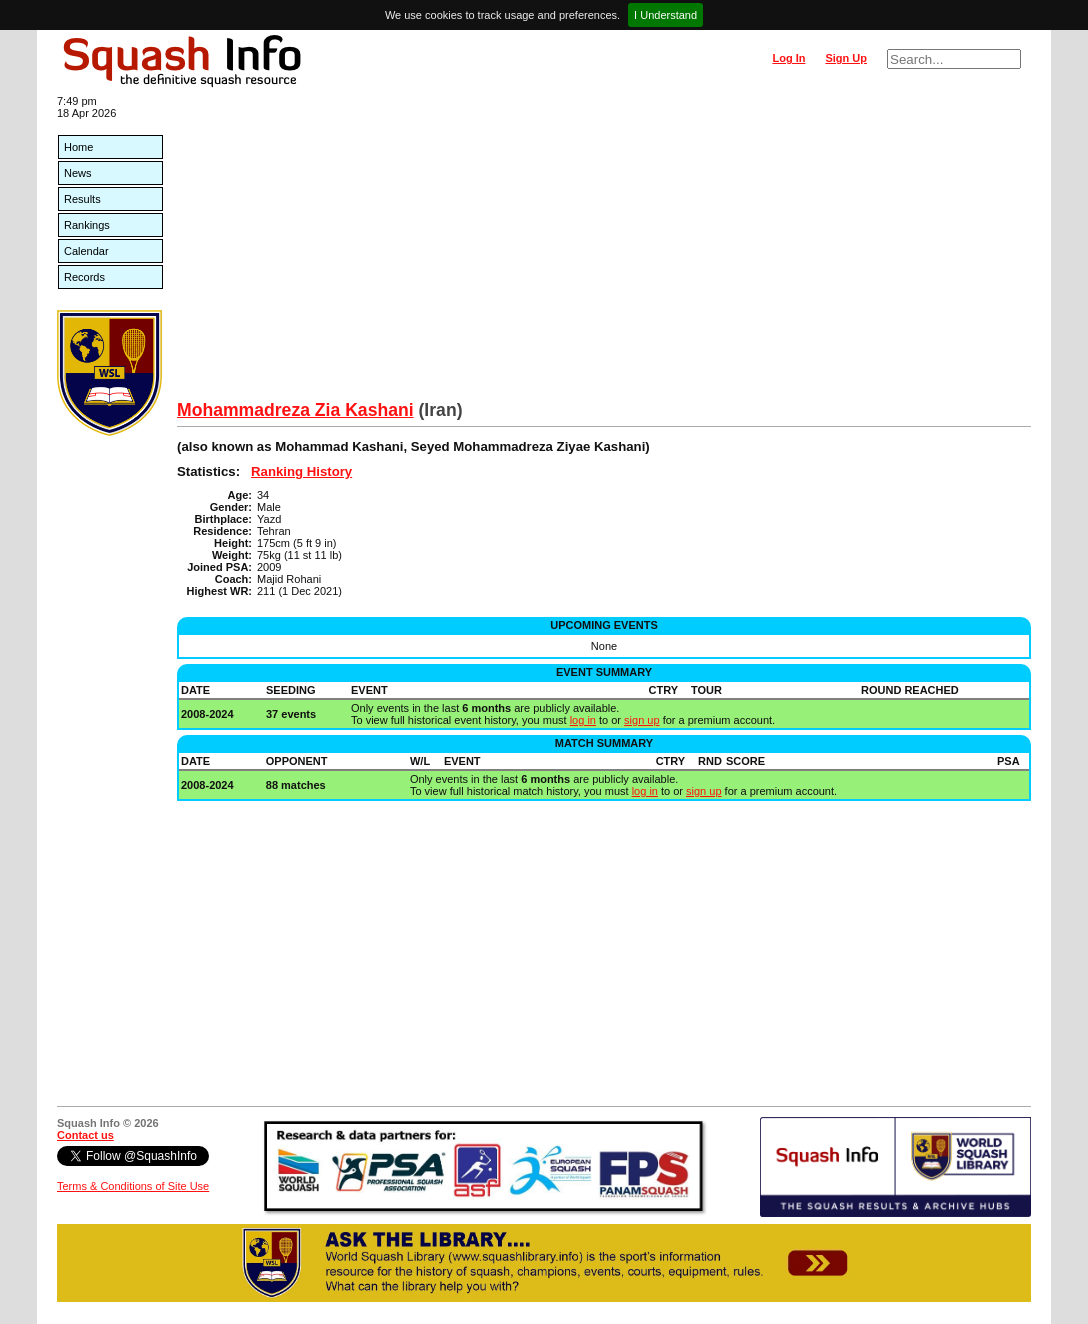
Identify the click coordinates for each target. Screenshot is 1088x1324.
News (78, 173)
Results (82, 199)
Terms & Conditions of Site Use (133, 1186)
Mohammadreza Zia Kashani (295, 410)
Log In (788, 58)
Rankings (87, 225)
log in (583, 720)
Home (78, 147)
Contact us (85, 1135)
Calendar (86, 251)
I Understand (665, 15)
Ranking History (301, 471)
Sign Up (846, 58)
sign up (641, 720)
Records (84, 277)
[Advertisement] (604, 250)
